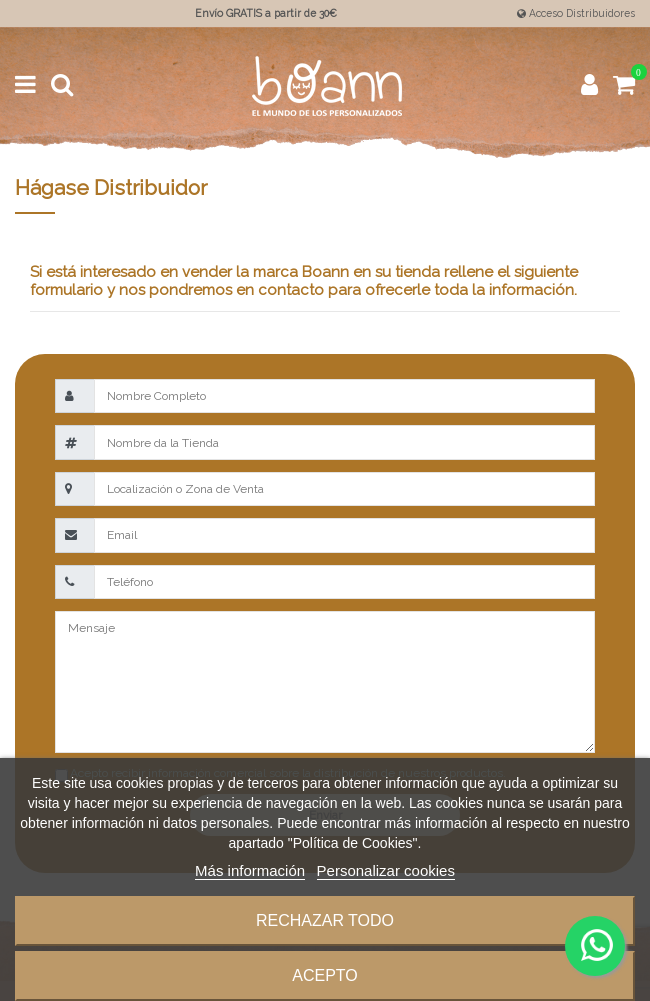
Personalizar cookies (386, 870)
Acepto (325, 975)
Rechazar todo (325, 920)
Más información (250, 870)
